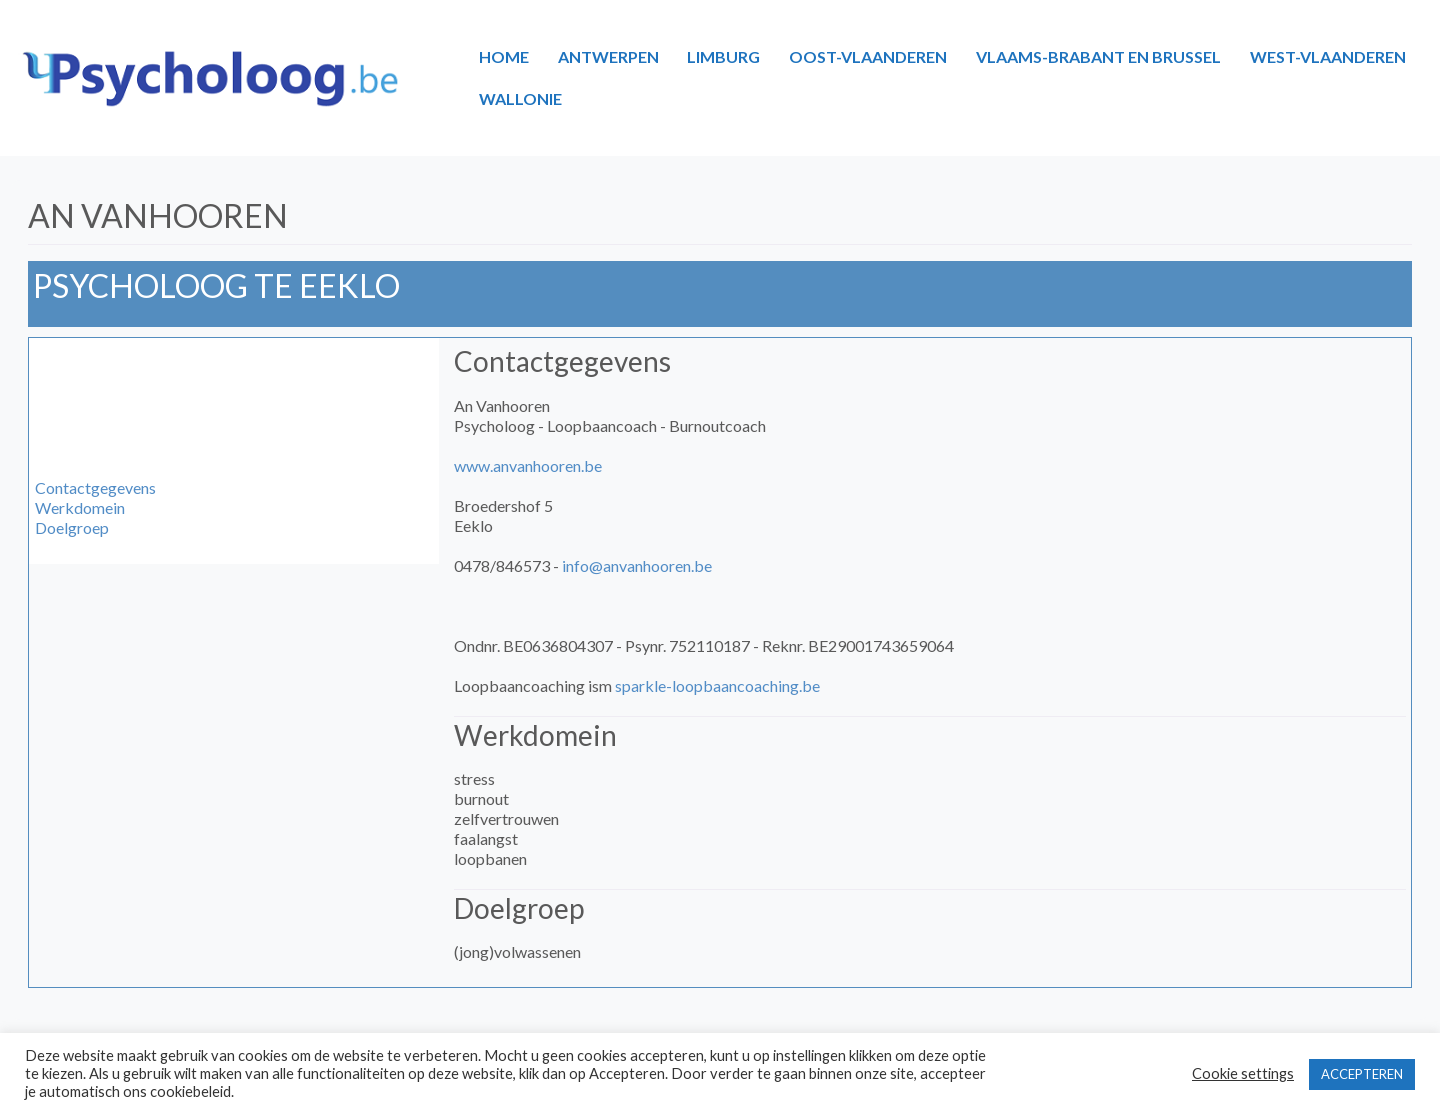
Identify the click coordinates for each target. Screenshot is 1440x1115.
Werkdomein (80, 507)
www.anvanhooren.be (528, 465)
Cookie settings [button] (1243, 1073)
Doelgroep (72, 527)
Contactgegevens (95, 487)
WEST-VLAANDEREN (1328, 56)
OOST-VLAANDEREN (868, 56)
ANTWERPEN (608, 56)
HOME (504, 56)
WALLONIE (520, 98)
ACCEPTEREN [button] (1362, 1074)
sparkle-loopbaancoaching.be (717, 685)
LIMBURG (723, 56)
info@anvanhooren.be (637, 565)
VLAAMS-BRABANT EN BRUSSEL (1098, 56)
